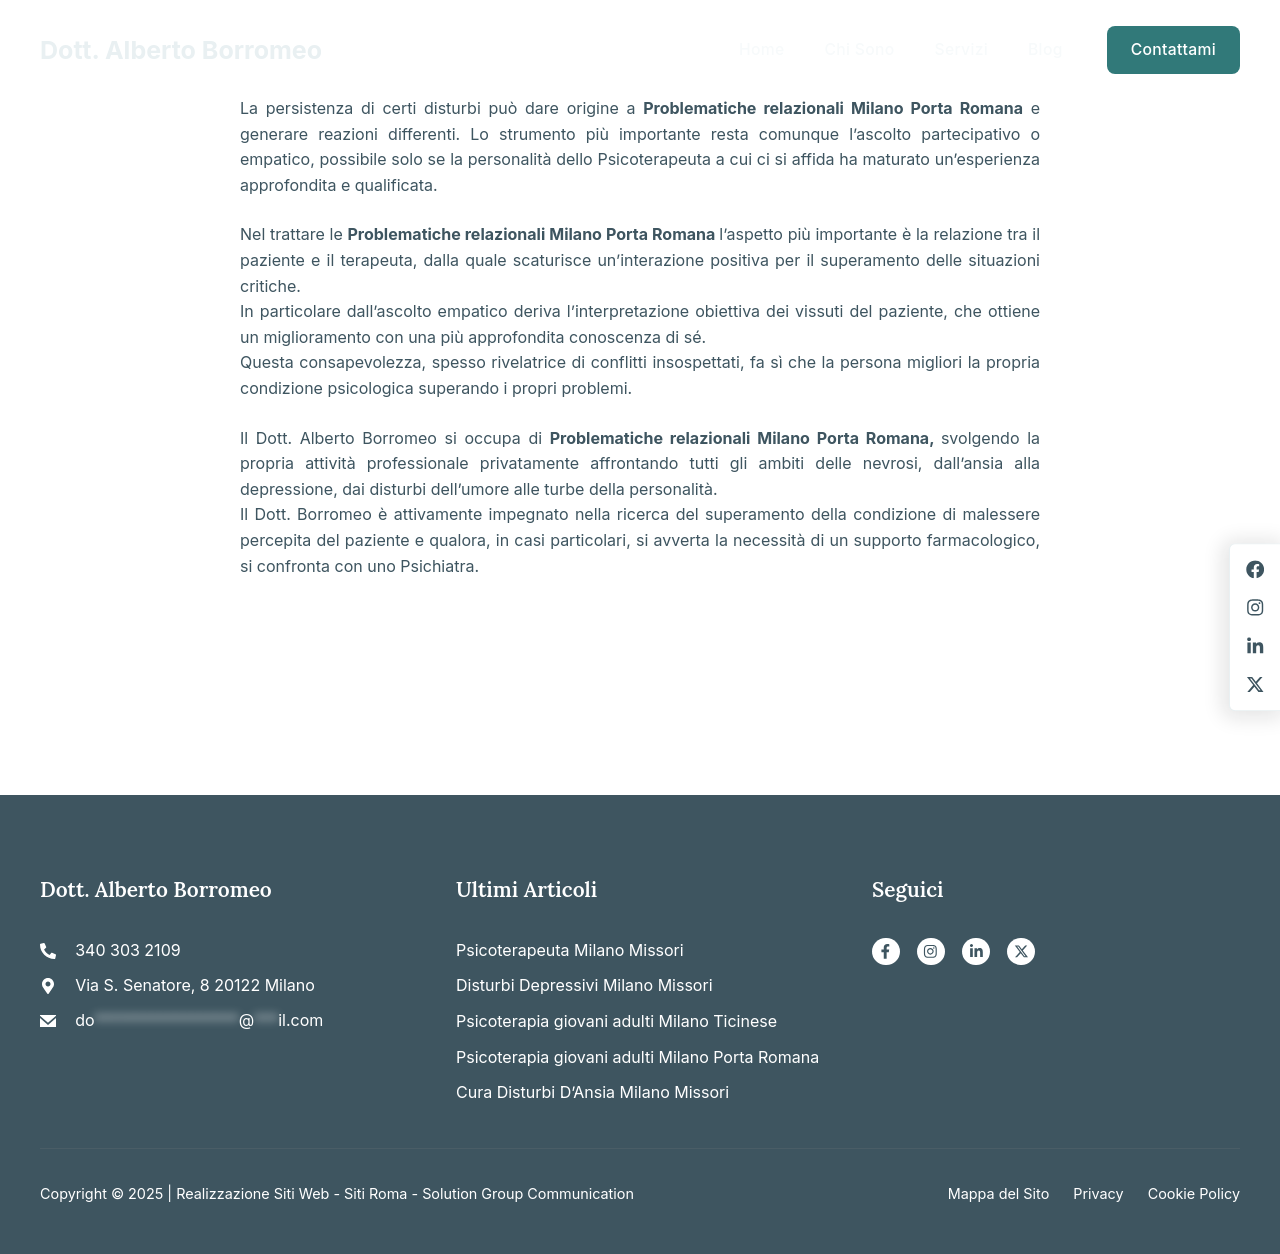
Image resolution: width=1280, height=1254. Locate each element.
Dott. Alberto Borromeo (181, 50)
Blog (1045, 49)
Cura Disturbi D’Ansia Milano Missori (592, 1092)
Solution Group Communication (528, 1193)
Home (762, 49)
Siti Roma (375, 1193)
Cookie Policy (1194, 1193)
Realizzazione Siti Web (252, 1193)
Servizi (962, 49)
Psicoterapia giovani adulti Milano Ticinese (616, 1021)
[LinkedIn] (976, 952)
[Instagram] (931, 952)
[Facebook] (886, 952)
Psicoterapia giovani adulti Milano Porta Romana (637, 1057)
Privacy (1098, 1193)
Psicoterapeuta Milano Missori (570, 950)
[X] (1021, 952)
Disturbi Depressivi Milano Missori (584, 985)
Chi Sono (859, 49)
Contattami (1173, 49)
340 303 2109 (127, 950)
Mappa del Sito (999, 1193)
